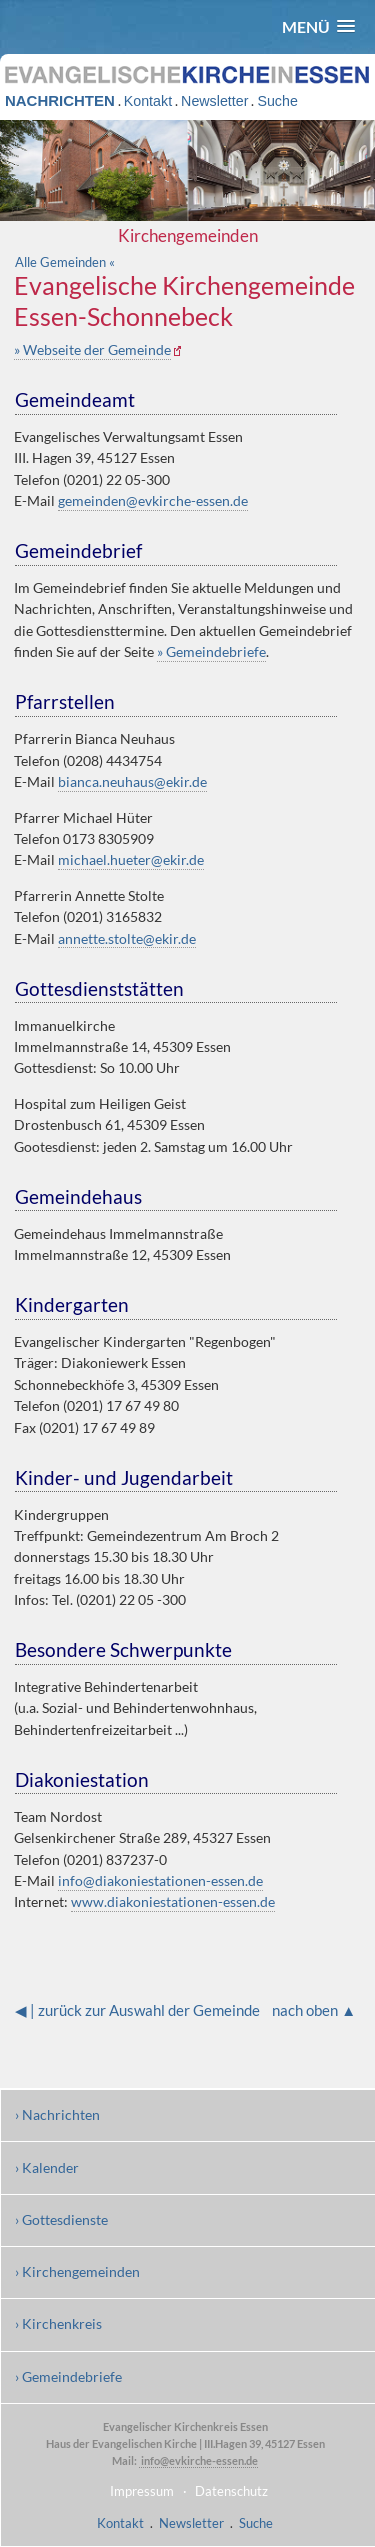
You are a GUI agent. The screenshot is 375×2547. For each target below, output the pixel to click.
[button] (318, 26)
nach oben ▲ (314, 2010)
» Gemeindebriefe (211, 651)
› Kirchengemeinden (77, 2271)
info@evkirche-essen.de (198, 2460)
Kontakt (148, 101)
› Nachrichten (57, 2114)
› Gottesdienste (61, 2219)
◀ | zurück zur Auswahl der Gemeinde (137, 2010)
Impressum (142, 2491)
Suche (277, 101)
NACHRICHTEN (60, 100)
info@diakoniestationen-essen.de (160, 1880)
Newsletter (214, 101)
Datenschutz (231, 2491)
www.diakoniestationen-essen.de (173, 1901)
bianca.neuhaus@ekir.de (132, 781)
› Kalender (47, 2167)
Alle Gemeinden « (65, 262)
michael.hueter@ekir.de (131, 859)
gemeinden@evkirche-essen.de (153, 500)
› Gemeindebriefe (68, 2376)
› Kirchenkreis (58, 2323)
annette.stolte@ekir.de (127, 938)
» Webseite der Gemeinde (92, 349)
